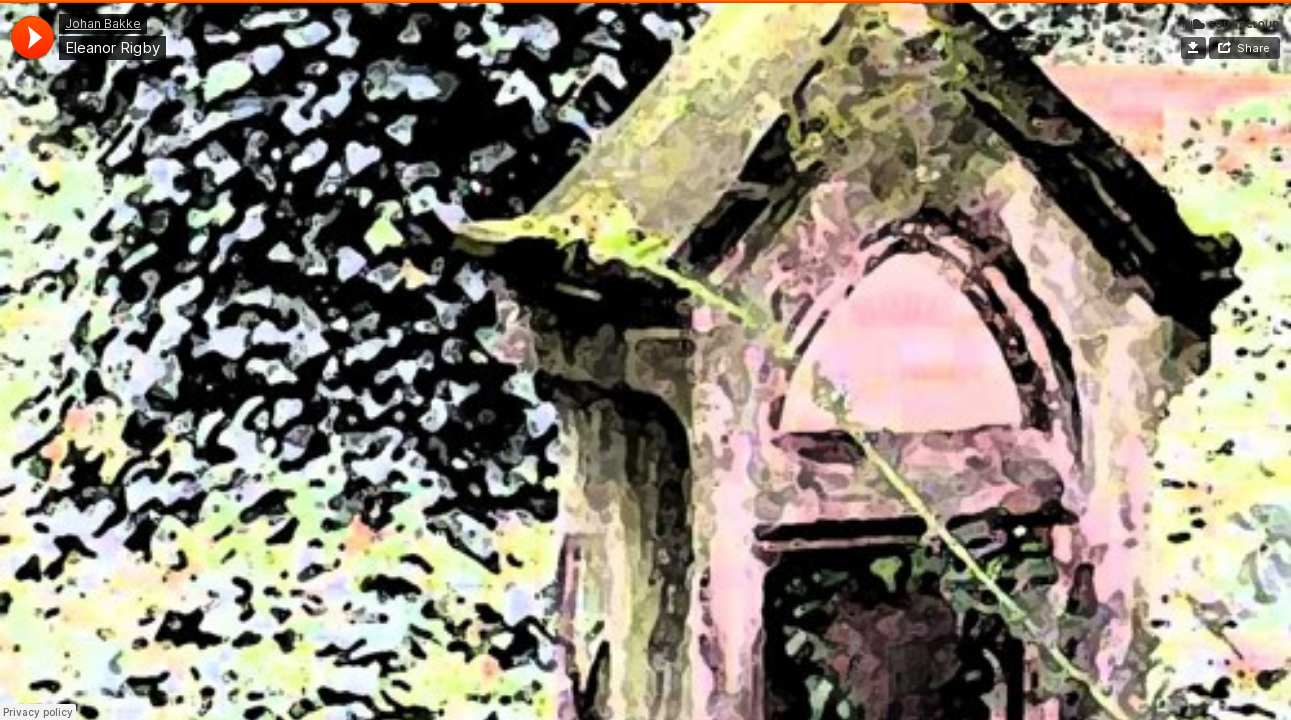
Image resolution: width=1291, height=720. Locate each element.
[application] (32, 37)
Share (1253, 48)
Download (1193, 48)
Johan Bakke (103, 23)
